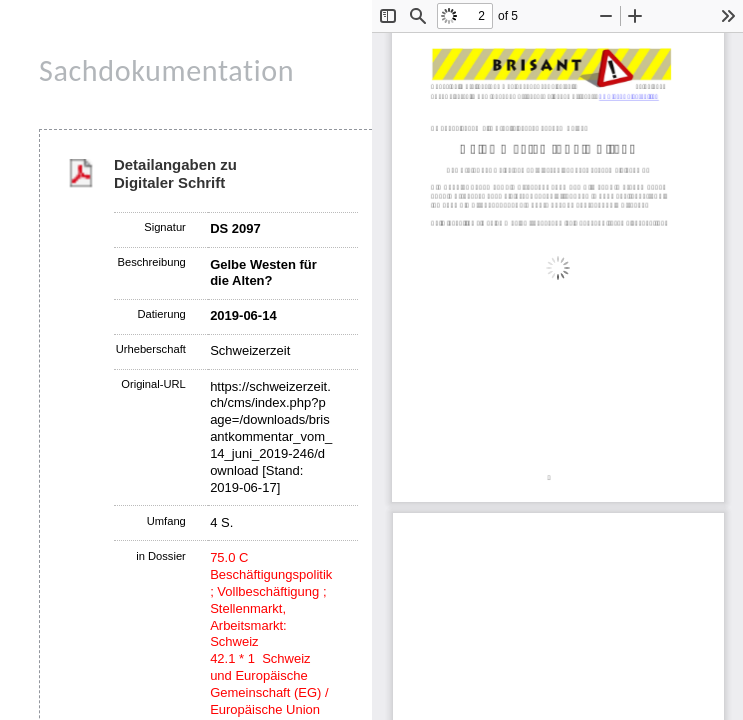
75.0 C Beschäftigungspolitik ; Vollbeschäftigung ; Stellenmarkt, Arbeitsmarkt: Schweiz (271, 599)
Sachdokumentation (166, 70)
